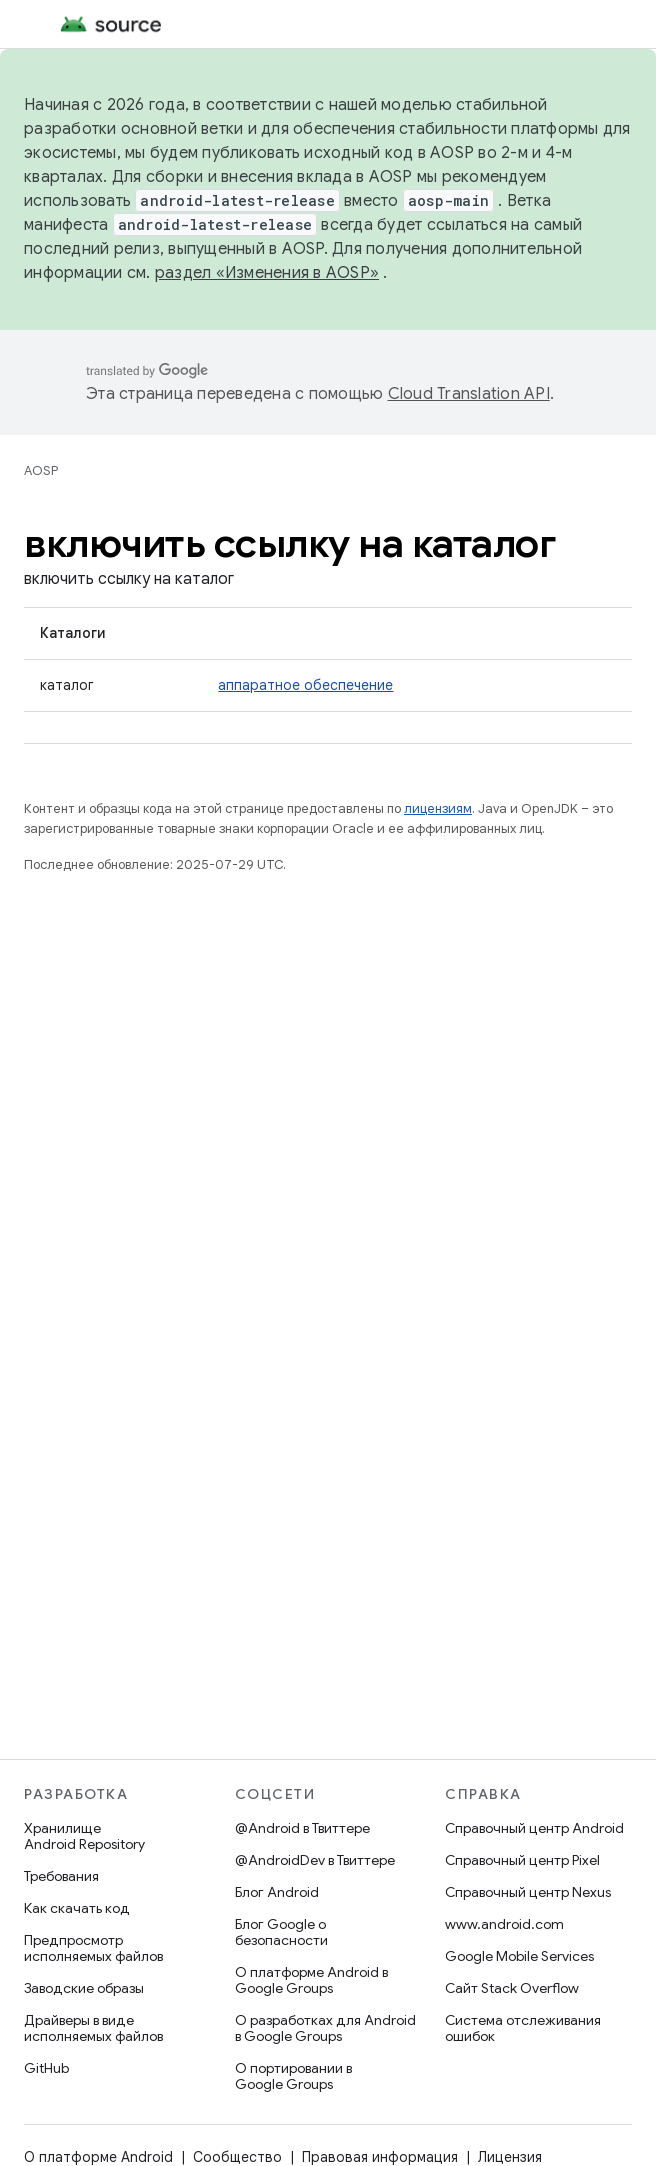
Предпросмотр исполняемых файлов (93, 1948)
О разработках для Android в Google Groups (325, 2028)
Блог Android (277, 1892)
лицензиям (438, 808)
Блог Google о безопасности (281, 1932)
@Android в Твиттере (302, 1828)
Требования (61, 1876)
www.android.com (504, 1924)
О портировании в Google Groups (293, 2076)
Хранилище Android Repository (84, 1836)
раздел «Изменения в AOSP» (267, 273)
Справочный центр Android (534, 1828)
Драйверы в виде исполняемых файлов (93, 2028)
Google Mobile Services (519, 1956)
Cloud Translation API (469, 394)
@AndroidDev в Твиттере (315, 1860)
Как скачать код (77, 1908)
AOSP (41, 470)
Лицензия (510, 2157)
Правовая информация (380, 2157)
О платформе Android (98, 2157)
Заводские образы (84, 1988)
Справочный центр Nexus (528, 1892)
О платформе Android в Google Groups (311, 1980)
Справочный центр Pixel (522, 1860)
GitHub (46, 2068)
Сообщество (237, 2157)
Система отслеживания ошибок (523, 2028)
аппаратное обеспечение (305, 685)
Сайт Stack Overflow (512, 1988)
